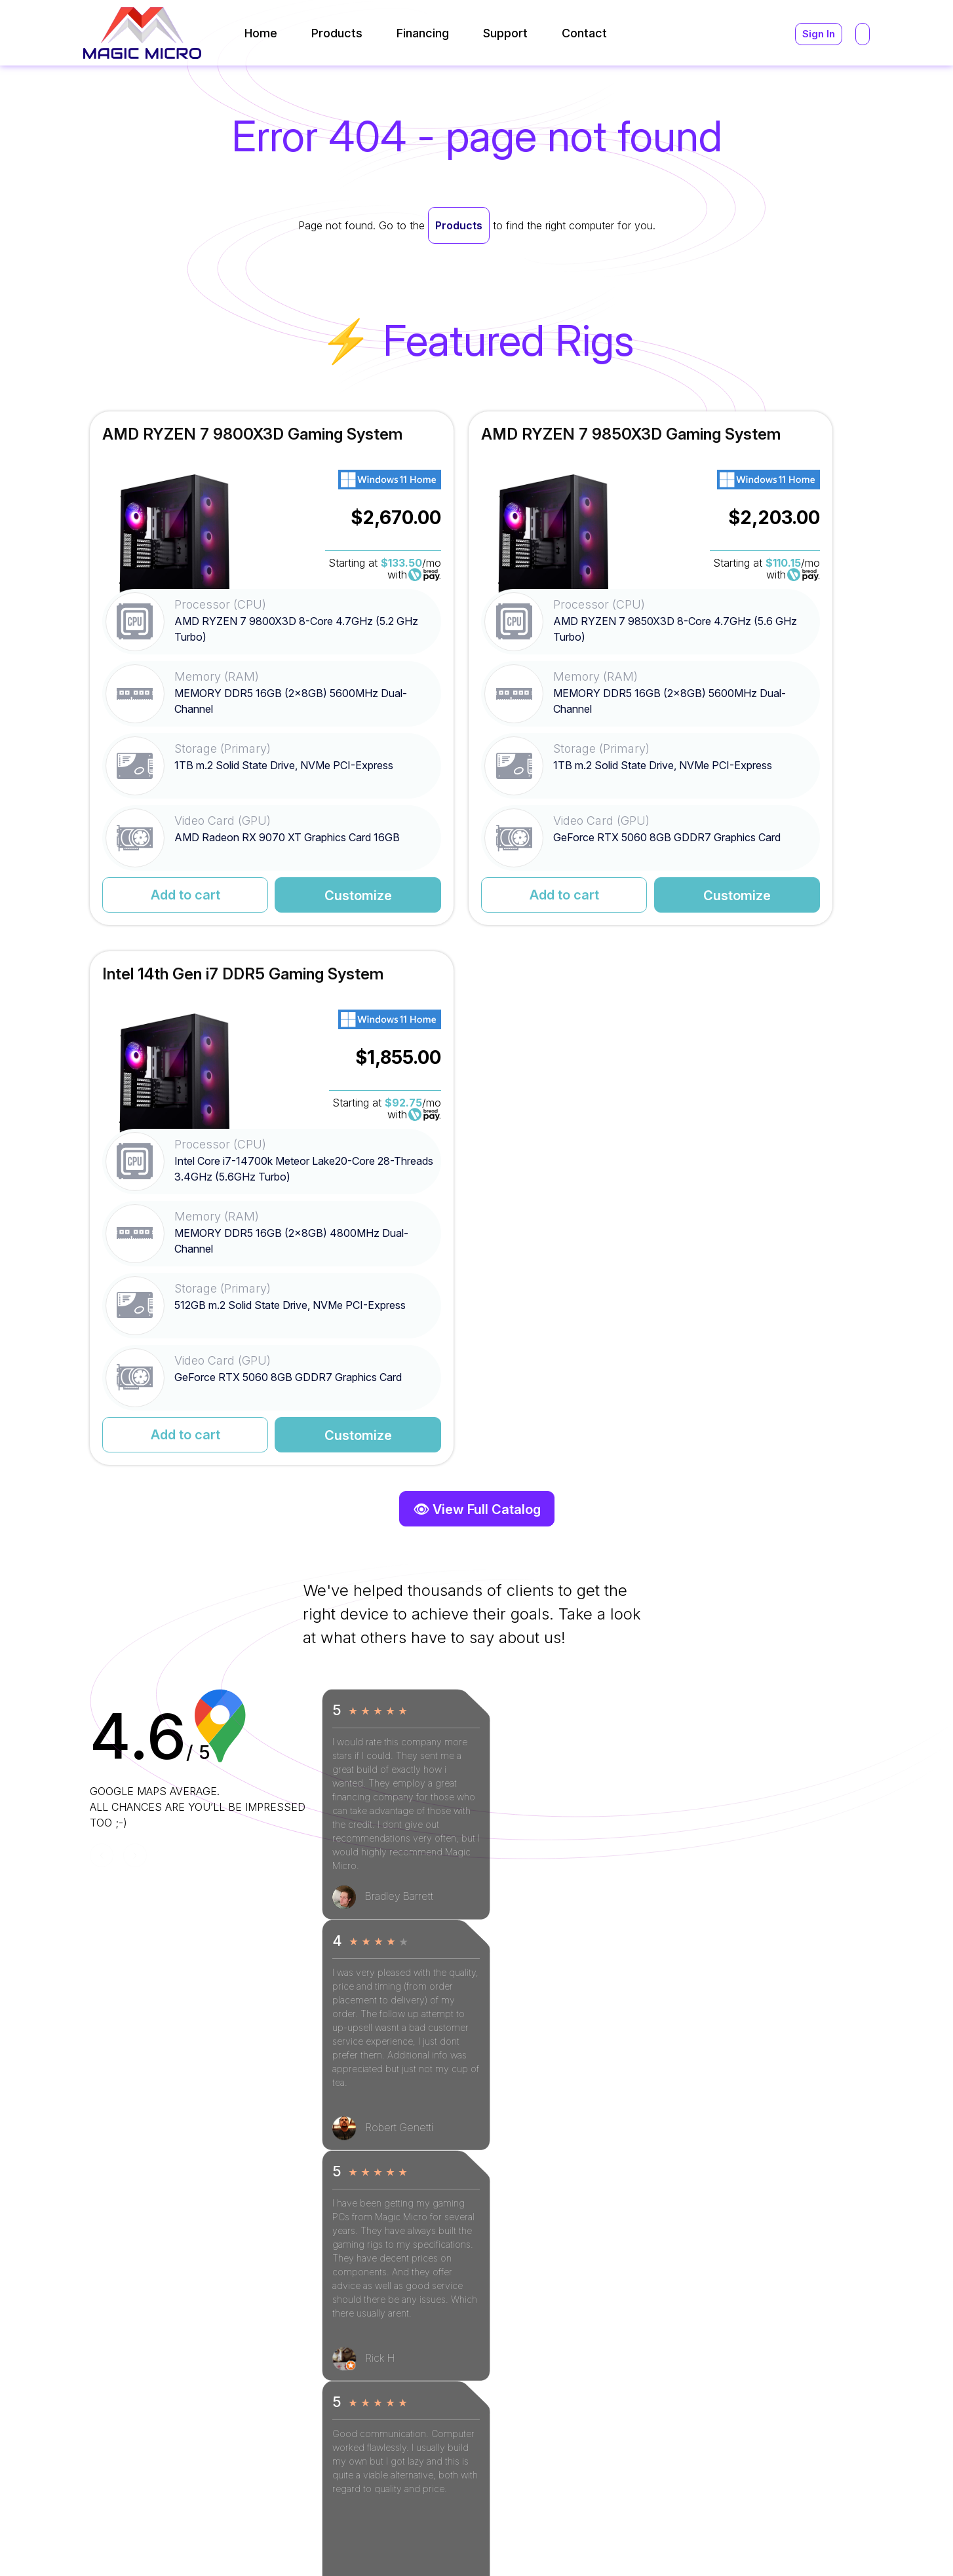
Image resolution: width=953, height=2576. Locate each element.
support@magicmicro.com (684, 2356)
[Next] (135, 1317)
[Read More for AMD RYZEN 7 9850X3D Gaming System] (476, 668)
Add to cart (157, 895)
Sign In (818, 34)
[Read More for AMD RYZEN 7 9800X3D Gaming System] (214, 668)
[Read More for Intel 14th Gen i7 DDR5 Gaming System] (739, 668)
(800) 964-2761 (659, 2406)
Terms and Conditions (738, 2541)
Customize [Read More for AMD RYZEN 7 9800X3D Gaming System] (269, 896)
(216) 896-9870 (658, 2422)
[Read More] (389, 2338)
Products (458, 225)
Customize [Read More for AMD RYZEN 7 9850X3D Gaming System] (533, 896)
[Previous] (101, 1317)
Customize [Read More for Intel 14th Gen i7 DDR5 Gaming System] (796, 896)
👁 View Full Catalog (477, 971)
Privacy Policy (843, 2541)
